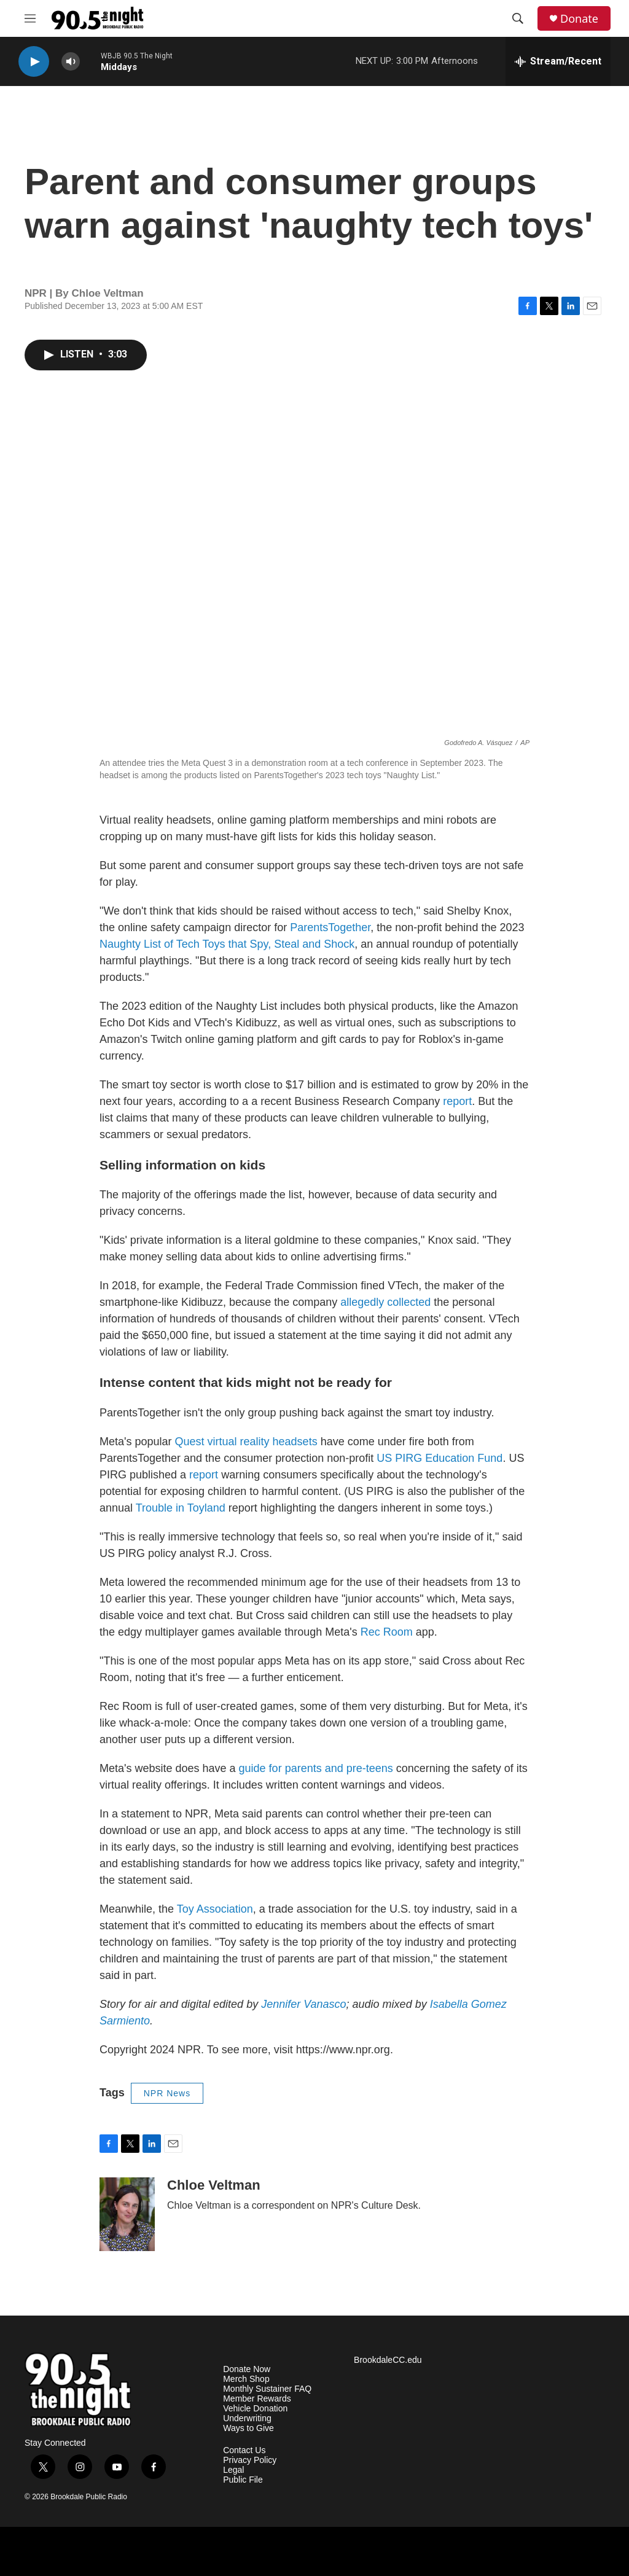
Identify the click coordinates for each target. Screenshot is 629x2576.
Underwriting (247, 2418)
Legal (233, 2470)
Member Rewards (257, 2398)
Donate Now (246, 2369)
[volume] (70, 62)
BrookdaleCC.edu (388, 2360)
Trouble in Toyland (180, 1508)
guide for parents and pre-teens (316, 1768)
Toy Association (215, 1909)
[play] (34, 62)
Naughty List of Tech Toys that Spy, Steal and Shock (227, 944)
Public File (243, 2479)
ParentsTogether (330, 927)
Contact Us (244, 2450)
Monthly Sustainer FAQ (267, 2389)
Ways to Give (248, 2428)
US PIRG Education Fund (439, 1458)
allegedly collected (385, 1302)
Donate (579, 18)
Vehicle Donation (255, 2408)
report (457, 1101)
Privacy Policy (249, 2460)
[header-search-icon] (517, 18)
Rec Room (387, 1632)
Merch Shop (246, 2379)
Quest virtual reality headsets (246, 1441)
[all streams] (558, 61)
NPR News (167, 2093)
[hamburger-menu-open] (30, 18)
